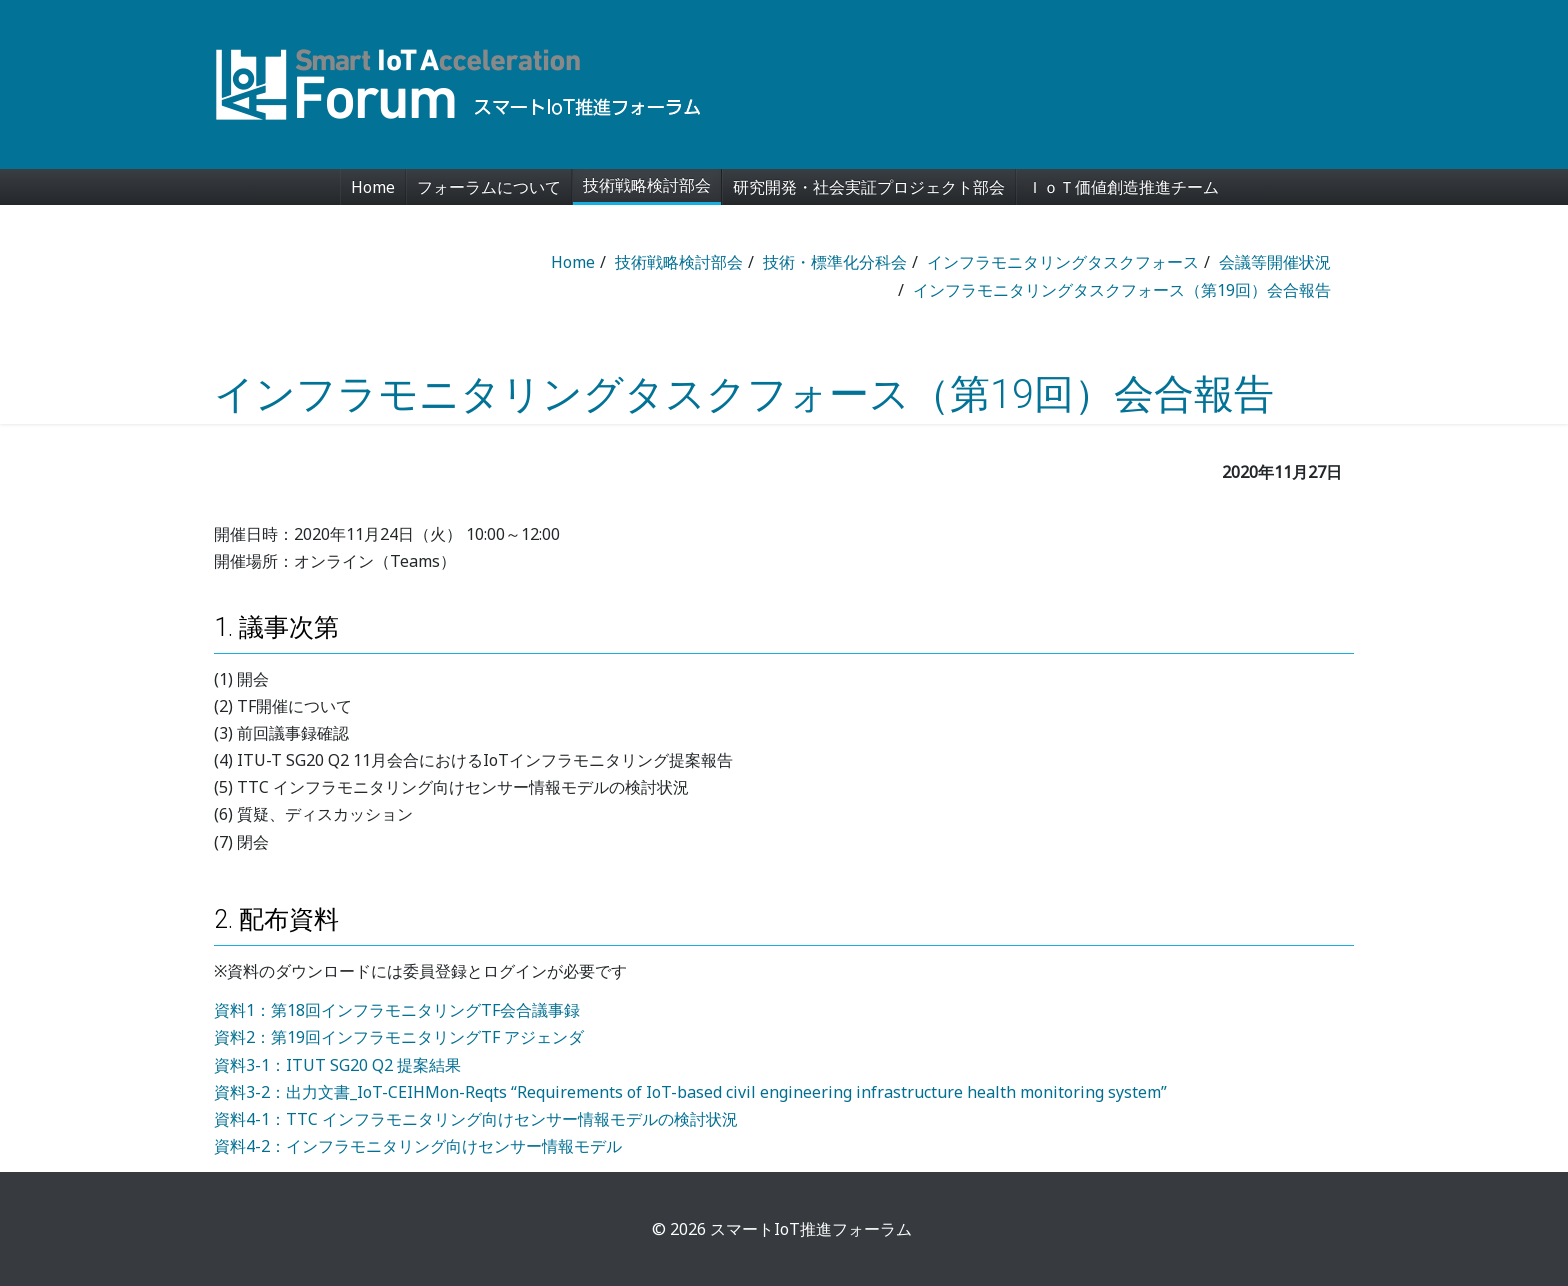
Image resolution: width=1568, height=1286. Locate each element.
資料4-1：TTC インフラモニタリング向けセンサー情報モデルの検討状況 (476, 1119)
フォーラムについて (489, 187)
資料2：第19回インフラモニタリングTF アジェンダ (399, 1037)
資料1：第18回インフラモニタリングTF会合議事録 (397, 1010)
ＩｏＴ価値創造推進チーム (1123, 187)
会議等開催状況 (1275, 262)
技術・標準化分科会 (835, 262)
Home (373, 187)
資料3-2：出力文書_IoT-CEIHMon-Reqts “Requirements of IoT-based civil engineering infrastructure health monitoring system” (690, 1092)
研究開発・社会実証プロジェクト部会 (869, 187)
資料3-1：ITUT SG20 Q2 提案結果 (337, 1065)
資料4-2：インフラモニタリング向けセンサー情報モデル (418, 1146)
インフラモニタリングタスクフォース (1063, 262)
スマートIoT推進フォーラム (811, 1229)
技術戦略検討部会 (647, 185)
